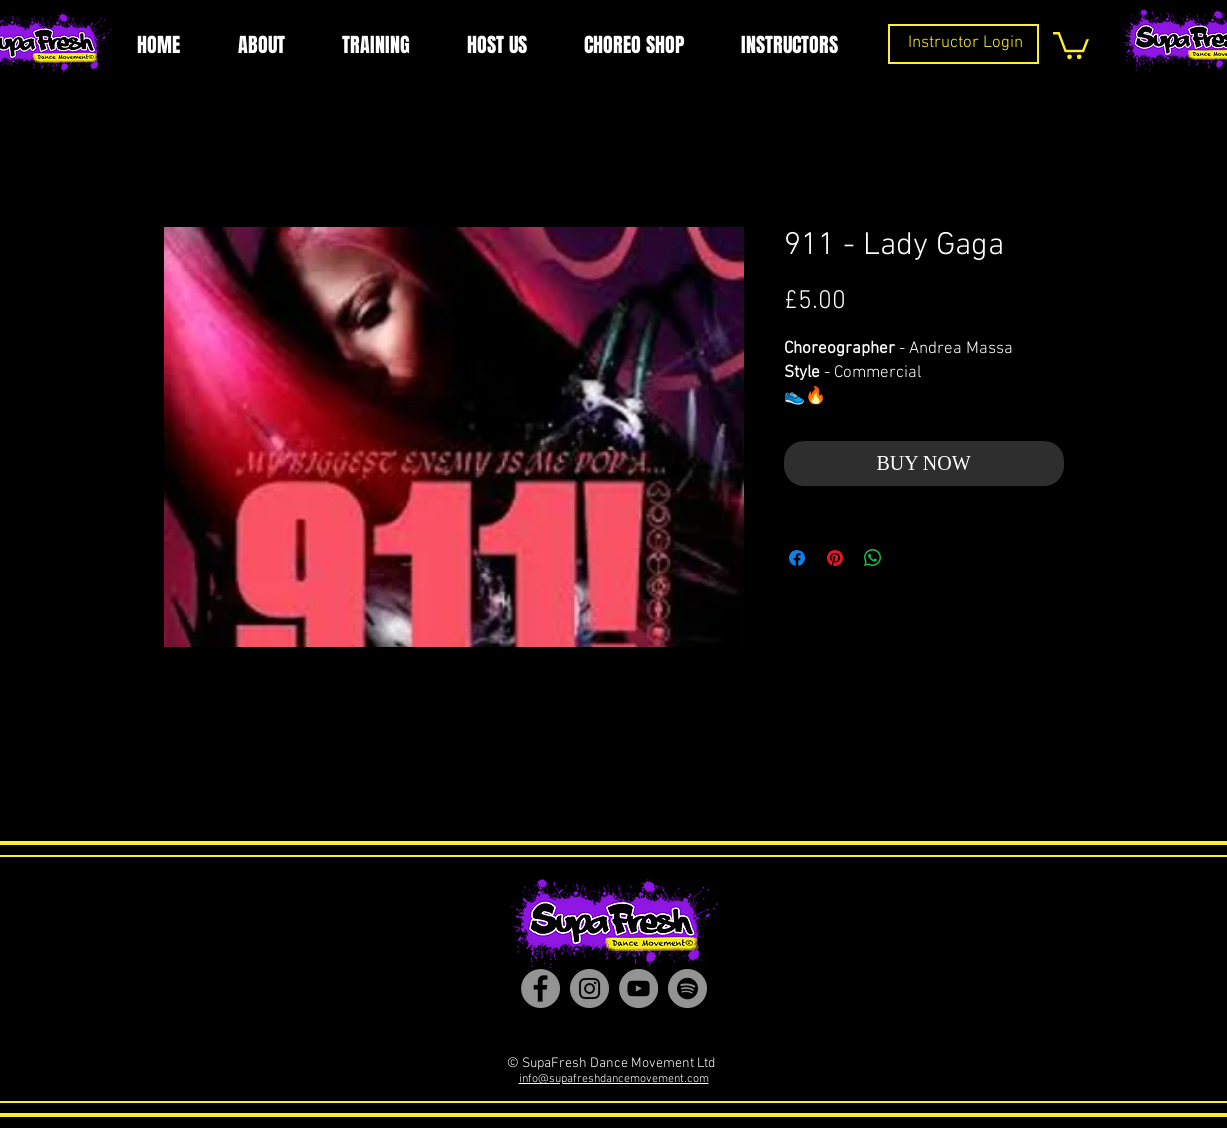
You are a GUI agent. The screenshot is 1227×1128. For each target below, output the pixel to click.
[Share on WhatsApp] (873, 558)
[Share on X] (911, 558)
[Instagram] (589, 988)
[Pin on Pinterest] (835, 558)
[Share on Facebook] (797, 558)
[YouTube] (638, 988)
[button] (1071, 44)
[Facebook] (540, 988)
